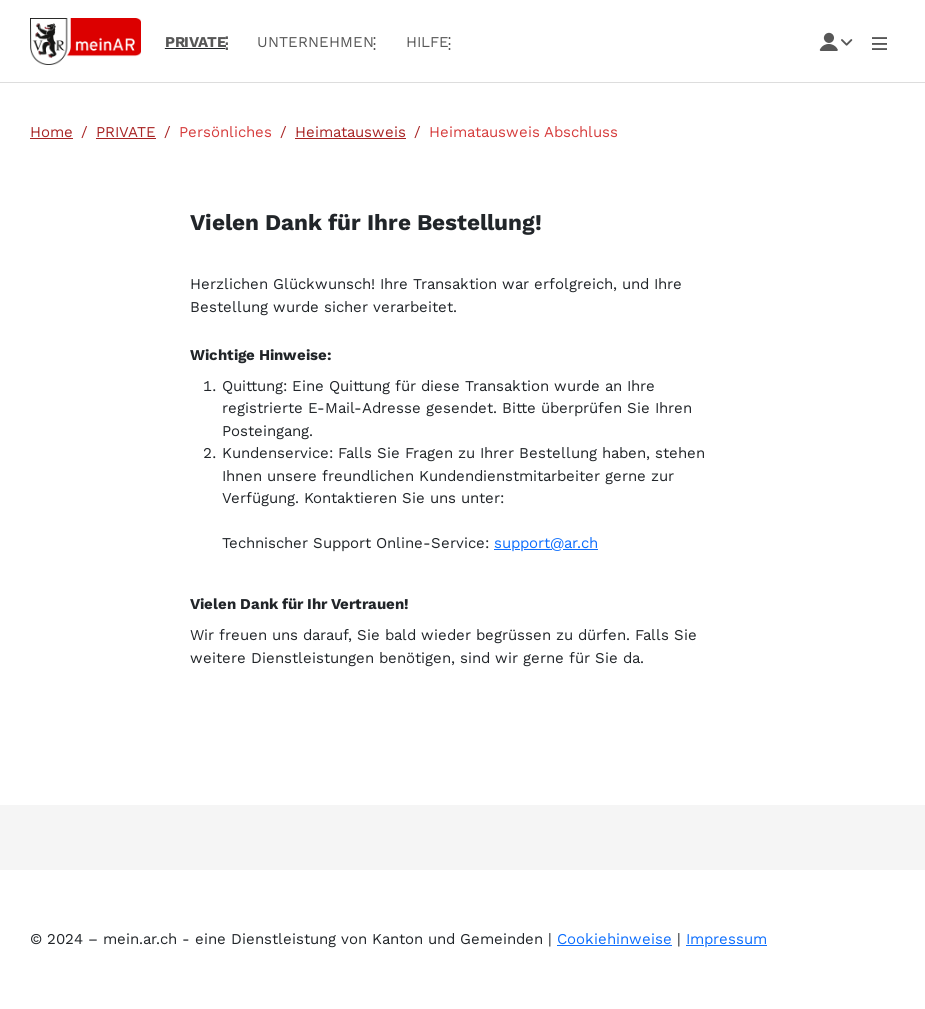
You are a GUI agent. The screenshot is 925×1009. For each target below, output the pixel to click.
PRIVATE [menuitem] (195, 42)
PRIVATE (126, 132)
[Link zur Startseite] (85, 40)
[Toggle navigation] (836, 41)
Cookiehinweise (614, 939)
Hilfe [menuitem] (427, 42)
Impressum (726, 939)
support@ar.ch (546, 543)
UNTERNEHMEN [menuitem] (315, 42)
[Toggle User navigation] (880, 41)
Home (51, 132)
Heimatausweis (350, 132)
